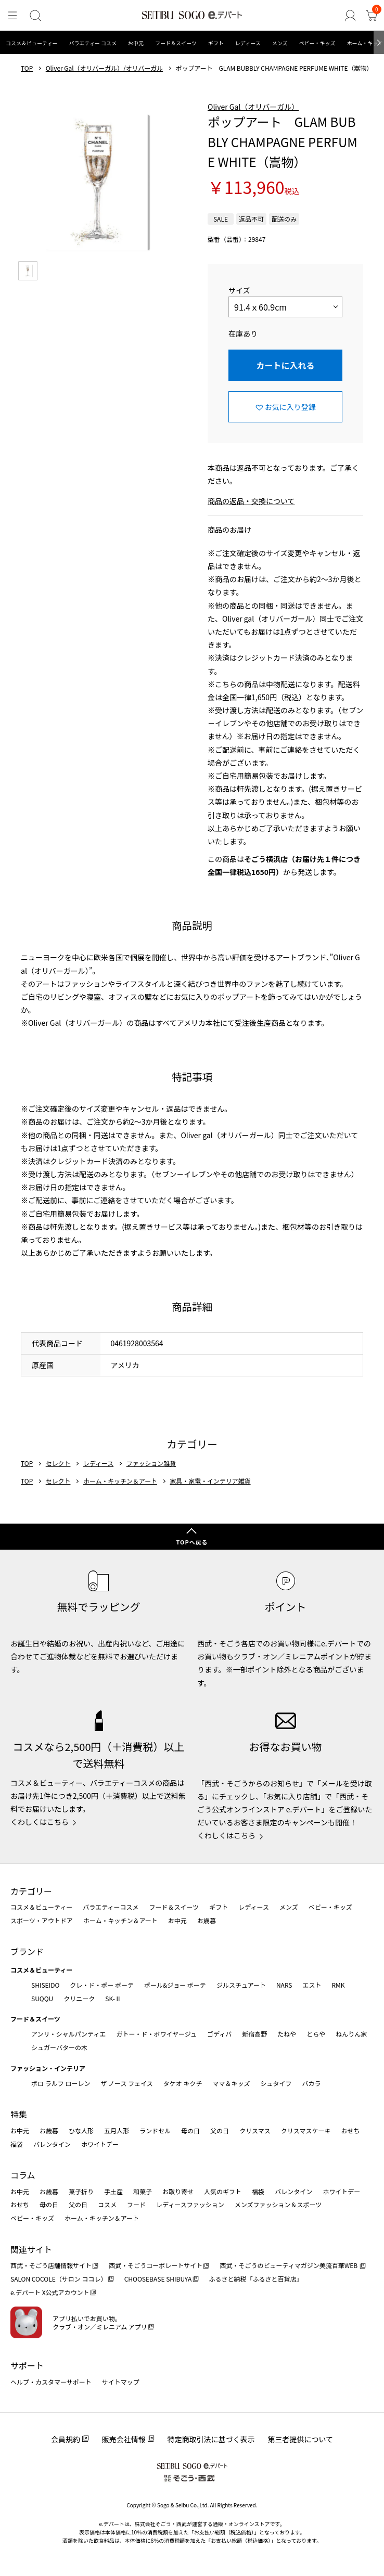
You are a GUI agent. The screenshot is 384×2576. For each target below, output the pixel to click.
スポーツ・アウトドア (41, 1920)
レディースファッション (190, 2204)
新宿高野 (254, 2033)
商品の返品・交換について (251, 501)
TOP (27, 68)
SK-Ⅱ (113, 1998)
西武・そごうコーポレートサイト (155, 2265)
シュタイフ (276, 2083)
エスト (311, 1984)
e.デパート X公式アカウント (49, 2292)
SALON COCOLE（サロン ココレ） (58, 2278)
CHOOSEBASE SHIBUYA (158, 2278)
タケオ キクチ (182, 2083)
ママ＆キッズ (231, 2083)
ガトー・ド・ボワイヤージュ (156, 2033)
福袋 (16, 2144)
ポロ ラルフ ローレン (60, 2083)
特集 (18, 2114)
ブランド (27, 1951)
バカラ (311, 2083)
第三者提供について (301, 2439)
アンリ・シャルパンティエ (68, 2033)
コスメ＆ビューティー (31, 43)
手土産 (113, 2191)
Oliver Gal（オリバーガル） (253, 106)
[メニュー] (12, 16)
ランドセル (155, 2130)
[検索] (35, 16)
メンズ (280, 43)
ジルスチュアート (241, 1984)
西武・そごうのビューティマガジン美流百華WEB (289, 2265)
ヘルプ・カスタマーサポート (51, 2381)
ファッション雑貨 (151, 1463)
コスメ (107, 2204)
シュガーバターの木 (59, 2047)
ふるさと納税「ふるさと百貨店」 (256, 2278)
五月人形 (116, 2130)
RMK (337, 1984)
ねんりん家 (351, 2033)
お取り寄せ (178, 2191)
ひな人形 (81, 2130)
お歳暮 (206, 1920)
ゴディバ (219, 2033)
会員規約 (65, 2439)
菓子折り (81, 2191)
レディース (248, 43)
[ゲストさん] (351, 16)
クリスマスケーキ (306, 2130)
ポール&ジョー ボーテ (175, 1984)
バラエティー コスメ (93, 43)
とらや (315, 2033)
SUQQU (42, 1998)
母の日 (190, 2130)
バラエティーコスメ (110, 1906)
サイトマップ (120, 2381)
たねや (286, 2033)
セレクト (58, 1463)
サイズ (239, 290)
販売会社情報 (124, 2439)
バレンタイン (52, 2144)
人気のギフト (222, 2191)
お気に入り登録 (290, 407)
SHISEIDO (45, 1984)
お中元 (136, 43)
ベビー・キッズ (317, 43)
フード (136, 2204)
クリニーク (79, 1998)
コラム (22, 2175)
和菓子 (142, 2191)
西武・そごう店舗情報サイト (51, 2265)
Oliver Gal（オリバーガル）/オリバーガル (104, 68)
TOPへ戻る (192, 1542)
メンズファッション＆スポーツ (278, 2204)
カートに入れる (285, 365)
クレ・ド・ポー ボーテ (102, 1984)
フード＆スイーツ (176, 43)
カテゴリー (31, 1891)
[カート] (371, 16)
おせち (350, 2130)
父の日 (219, 2130)
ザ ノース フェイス (126, 2083)
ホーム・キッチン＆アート (120, 1481)
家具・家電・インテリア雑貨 (210, 1481)
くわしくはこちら (39, 1822)
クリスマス (255, 2130)
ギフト (216, 43)
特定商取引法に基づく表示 (211, 2439)
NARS (284, 1984)
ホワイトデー (100, 2144)
